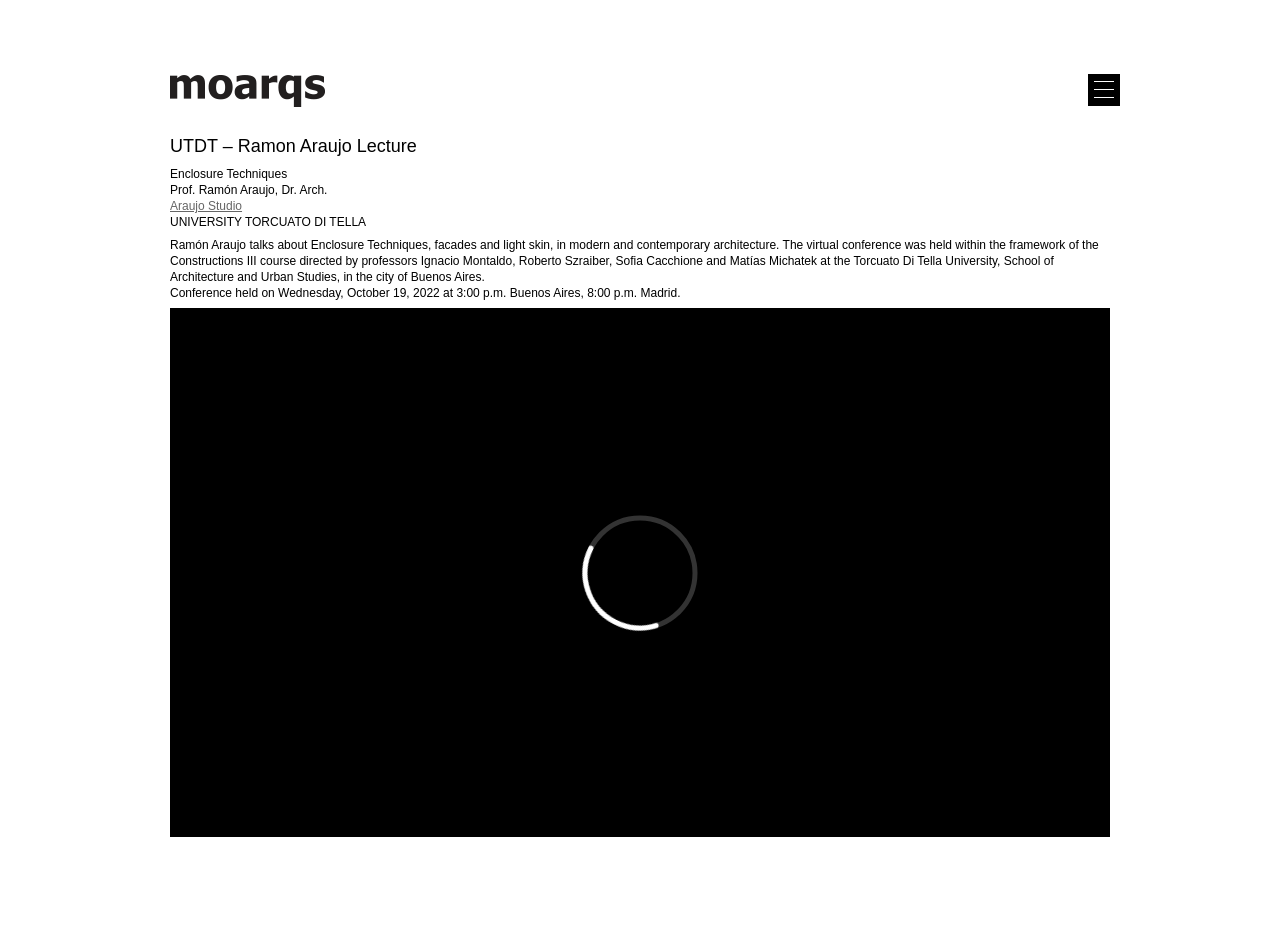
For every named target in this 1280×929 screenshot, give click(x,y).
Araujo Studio (206, 206)
